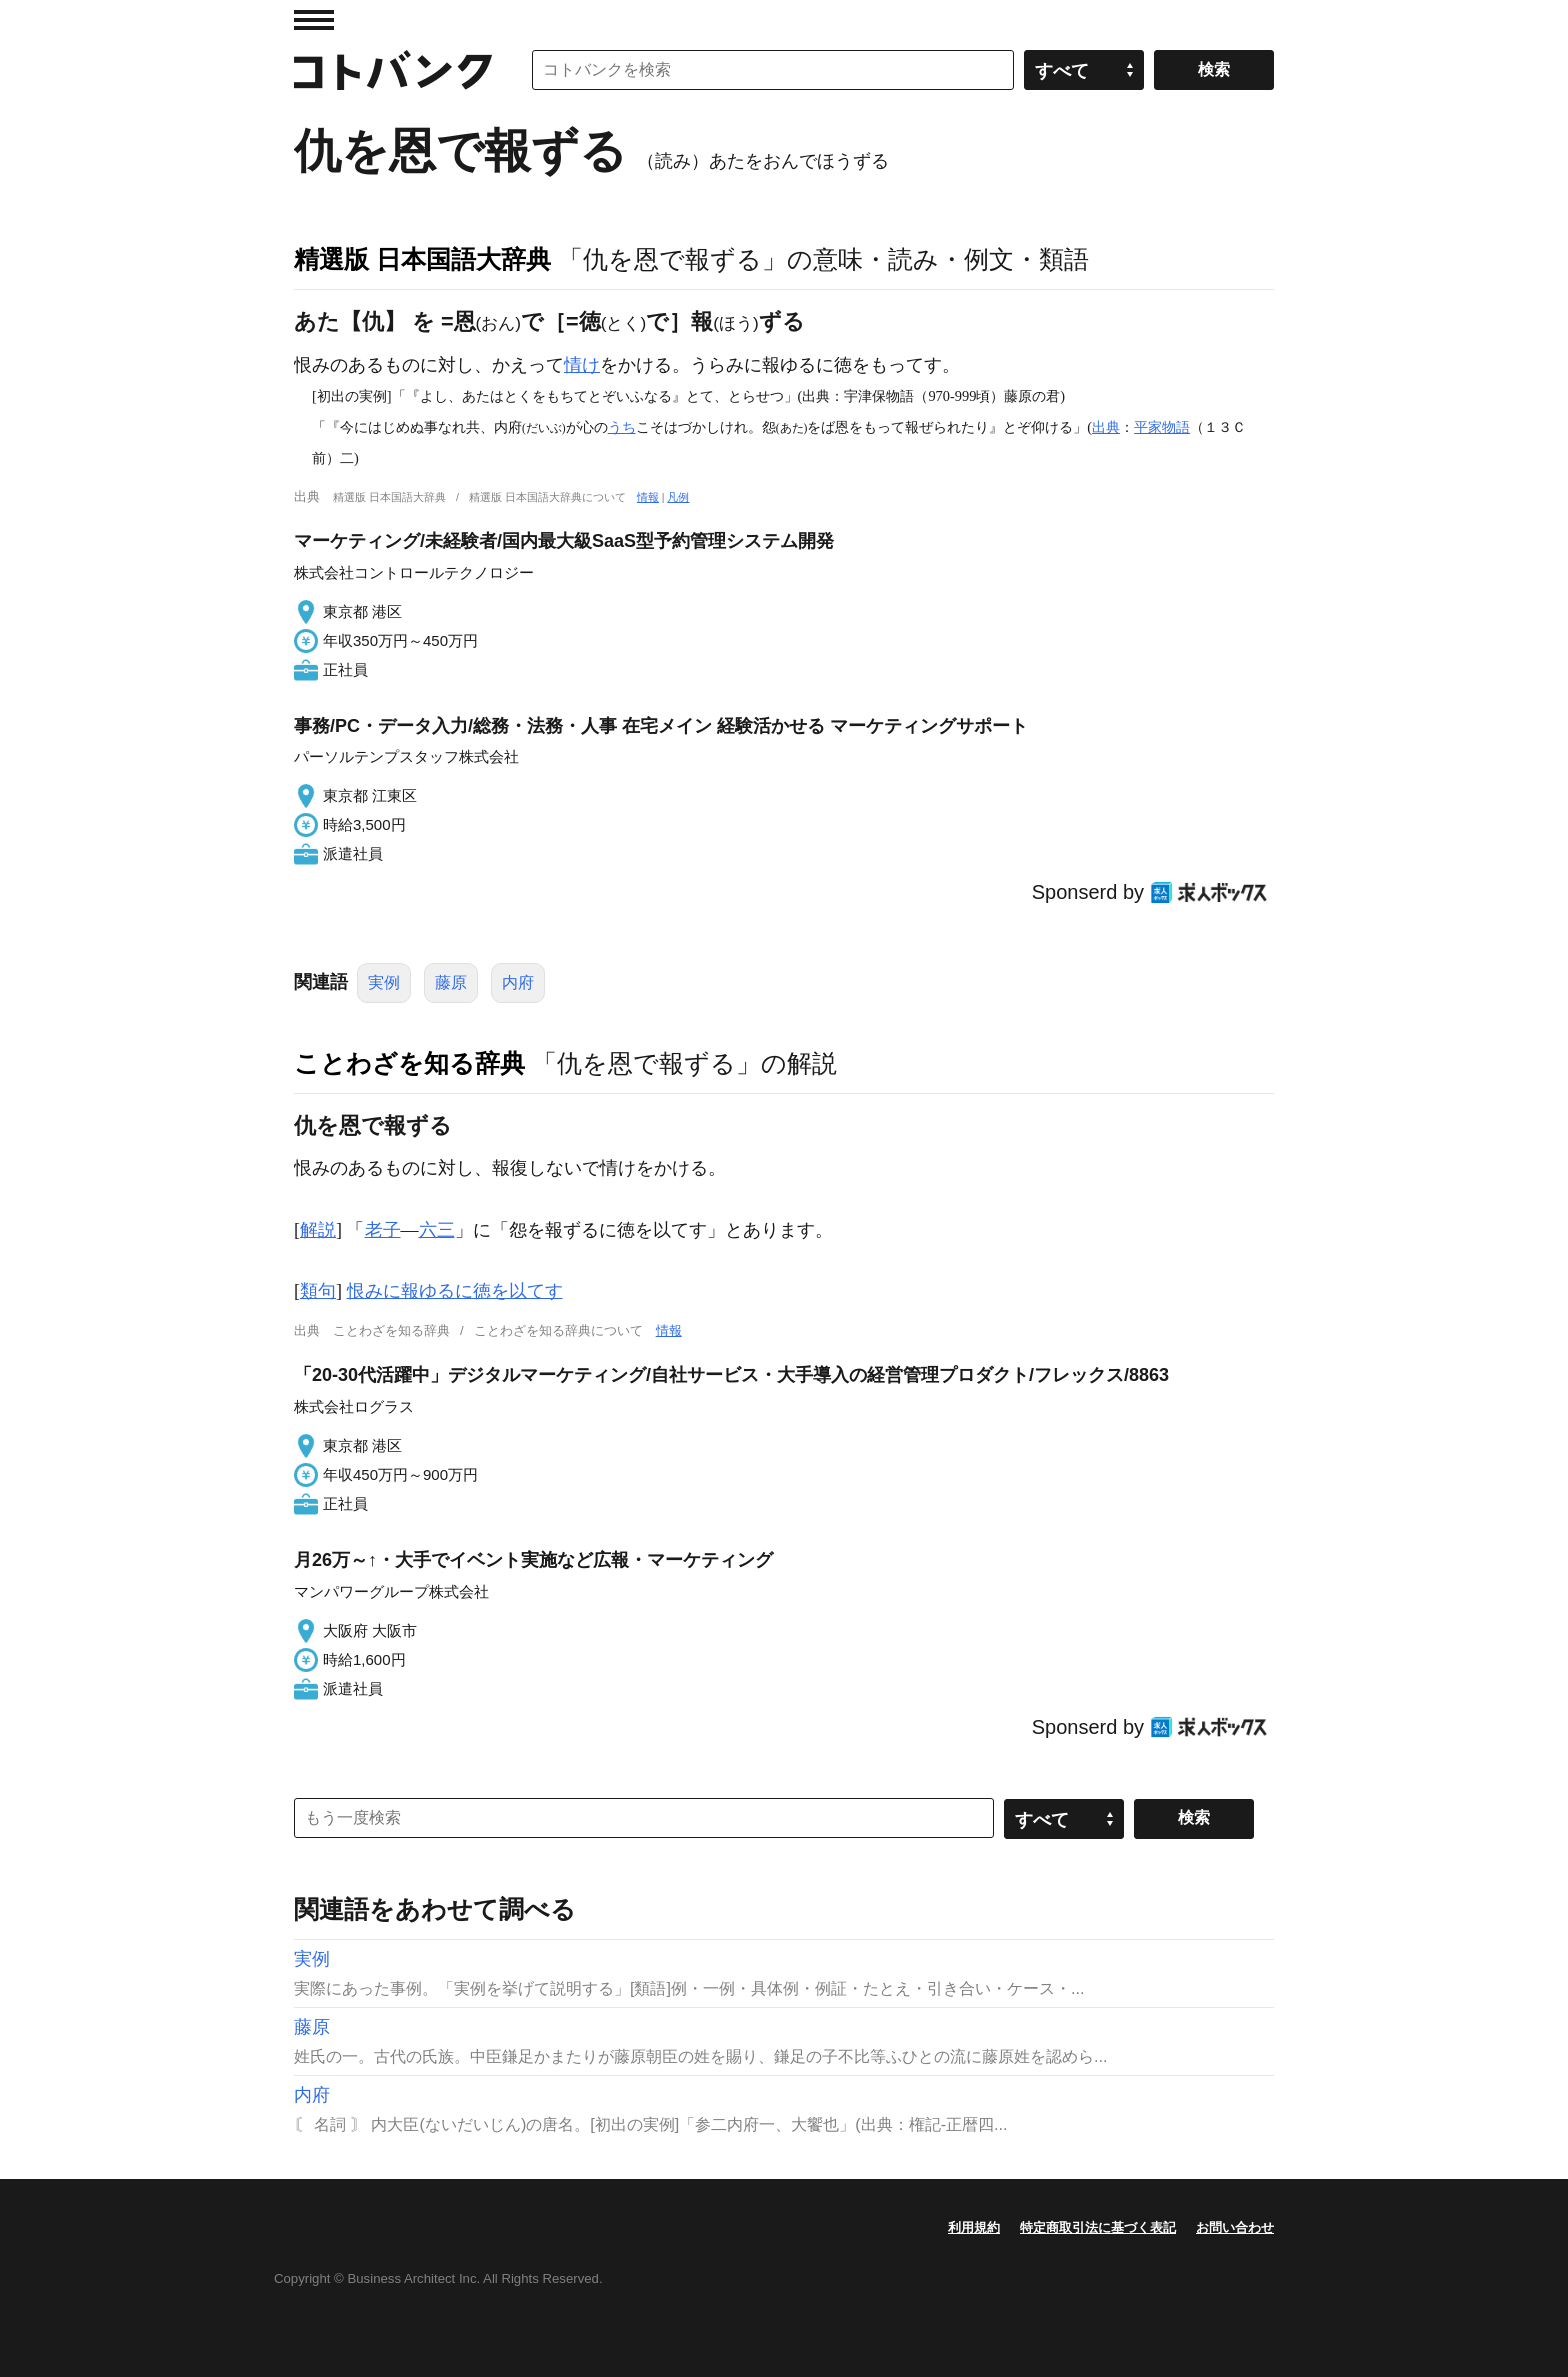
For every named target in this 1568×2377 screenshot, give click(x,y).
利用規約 (974, 2227)
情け (582, 365)
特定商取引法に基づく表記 (1098, 2227)
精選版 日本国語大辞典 (422, 259)
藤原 (451, 982)
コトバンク (393, 70)
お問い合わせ (1235, 2227)
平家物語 (1162, 427)
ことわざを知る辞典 (409, 1063)
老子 (383, 1230)
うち (622, 427)
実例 (384, 982)
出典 (1106, 427)
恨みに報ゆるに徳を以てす (455, 1291)
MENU (314, 20)
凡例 (678, 497)
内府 (518, 982)
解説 (318, 1230)
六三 (437, 1230)
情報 (648, 497)
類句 (318, 1291)
